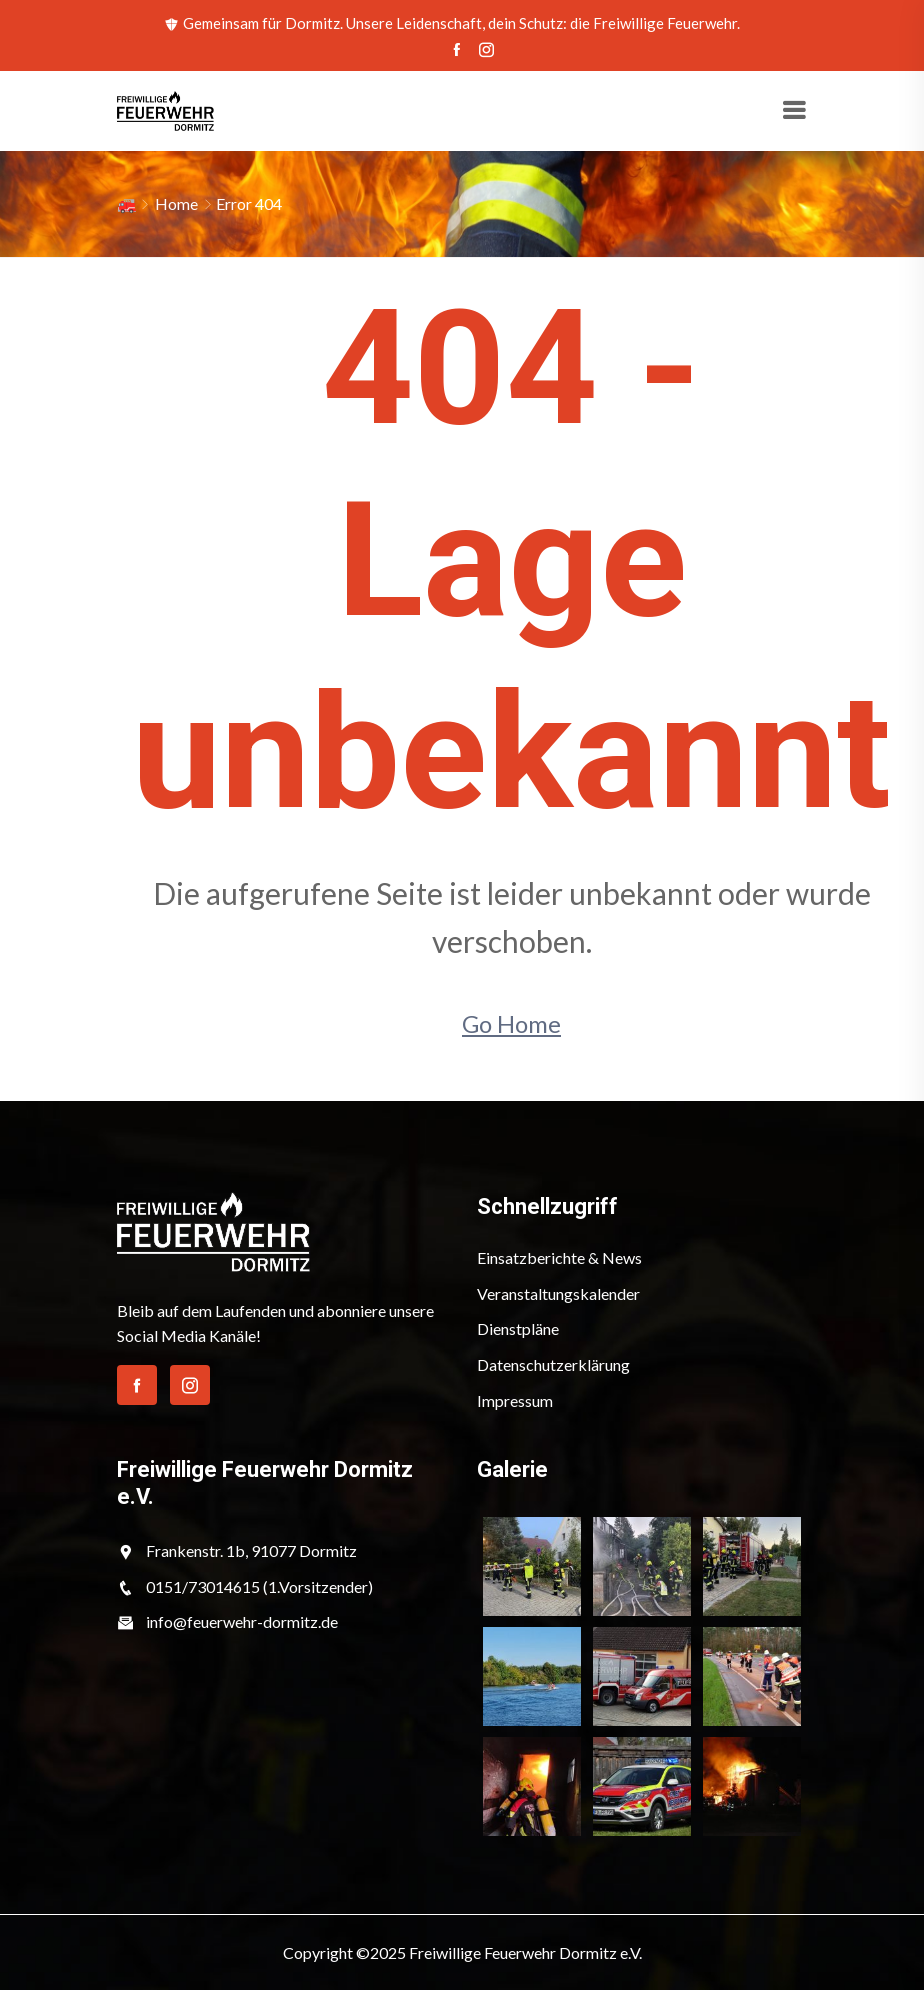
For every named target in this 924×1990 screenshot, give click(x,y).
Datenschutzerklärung (553, 1364)
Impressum (515, 1400)
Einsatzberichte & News (559, 1257)
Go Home (511, 1023)
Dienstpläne (518, 1328)
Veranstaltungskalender (558, 1293)
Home (176, 203)
